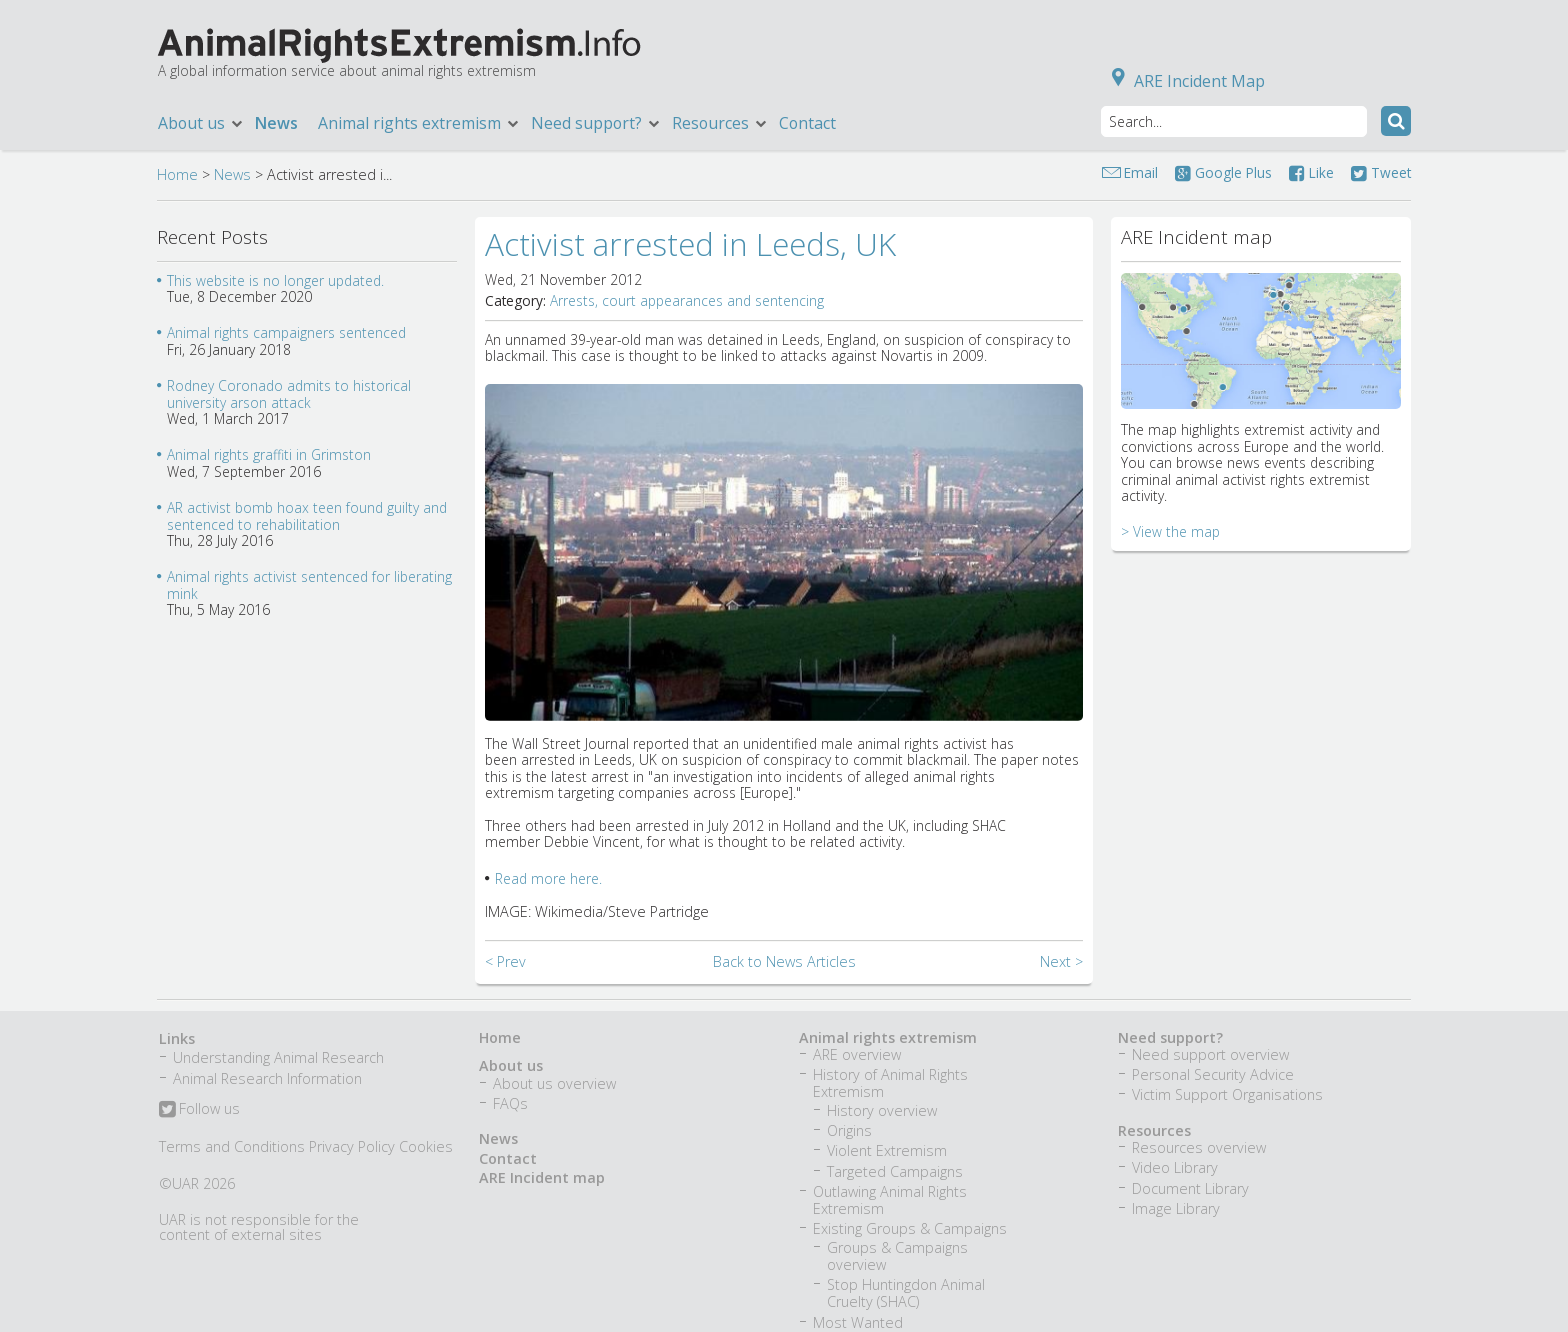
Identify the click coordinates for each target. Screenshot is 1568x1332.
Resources (720, 123)
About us (201, 123)
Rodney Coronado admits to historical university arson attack (289, 393)
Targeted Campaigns (895, 1171)
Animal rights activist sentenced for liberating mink (309, 584)
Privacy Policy (352, 1146)
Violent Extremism (887, 1150)
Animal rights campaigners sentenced (286, 332)
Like (1311, 172)
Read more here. (548, 878)
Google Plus (1223, 172)
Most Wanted (858, 1322)
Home (177, 174)
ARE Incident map (542, 1177)
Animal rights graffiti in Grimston (269, 454)
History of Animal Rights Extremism (890, 1083)
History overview (882, 1110)
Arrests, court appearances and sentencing (687, 300)
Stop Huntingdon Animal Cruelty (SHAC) (906, 1293)
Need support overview (1210, 1054)
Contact (807, 123)
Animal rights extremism (419, 123)
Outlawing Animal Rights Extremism (890, 1200)
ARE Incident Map (1184, 81)
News (276, 123)
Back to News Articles (784, 961)
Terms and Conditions (232, 1146)
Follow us (199, 1110)
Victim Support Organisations (1227, 1094)
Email (1141, 172)
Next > (1061, 961)
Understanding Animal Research (278, 1057)
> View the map (1170, 531)
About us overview (554, 1083)
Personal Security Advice (1213, 1074)
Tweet (1381, 172)
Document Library (1190, 1188)
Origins (849, 1130)
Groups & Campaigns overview (897, 1256)
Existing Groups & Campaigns (910, 1228)
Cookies (426, 1146)
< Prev (505, 961)
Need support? (596, 123)
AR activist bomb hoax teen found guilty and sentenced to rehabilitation (307, 515)
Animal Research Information (267, 1078)
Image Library (1176, 1208)
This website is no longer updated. (275, 280)
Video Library (1175, 1167)
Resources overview (1199, 1147)
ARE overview (857, 1054)
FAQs (510, 1103)
